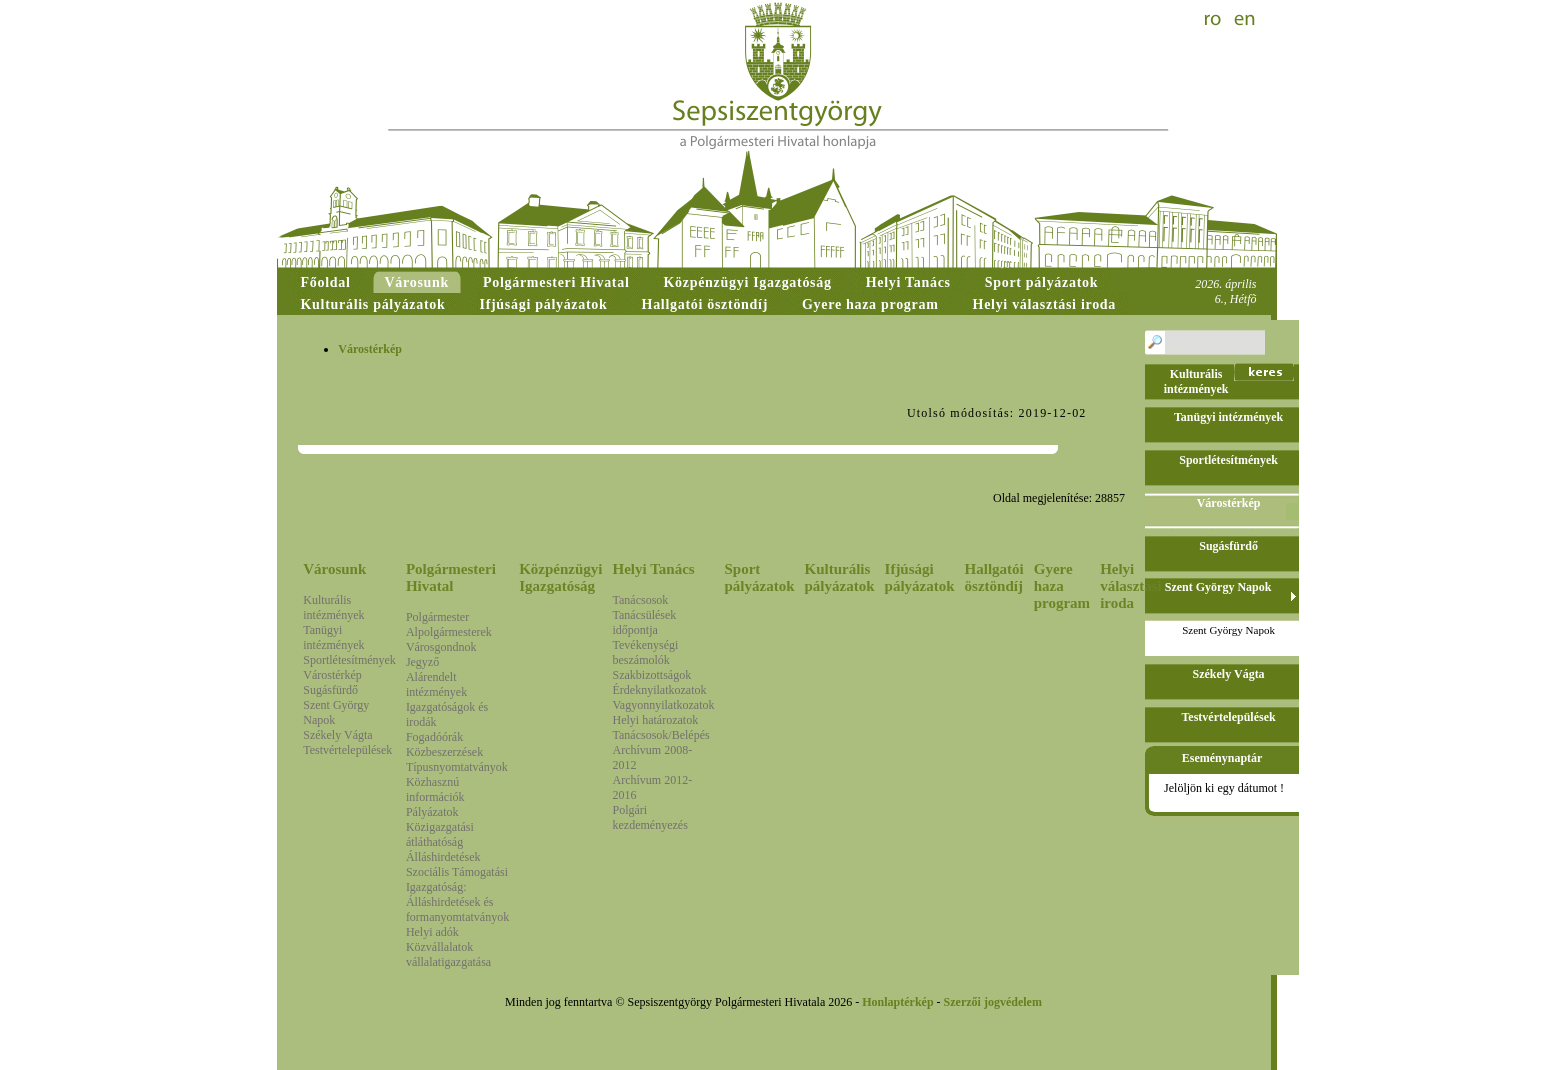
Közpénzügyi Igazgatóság (560, 577)
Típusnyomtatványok (457, 767)
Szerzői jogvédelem (993, 1002)
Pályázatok (432, 812)
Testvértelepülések (347, 750)
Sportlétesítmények (349, 660)
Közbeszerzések (444, 752)
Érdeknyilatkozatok (660, 690)
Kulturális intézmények (333, 607)
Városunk (334, 569)
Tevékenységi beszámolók (646, 652)
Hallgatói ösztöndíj (994, 577)
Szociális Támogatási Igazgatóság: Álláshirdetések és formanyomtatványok (457, 894)
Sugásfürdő (330, 690)
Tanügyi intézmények (333, 637)
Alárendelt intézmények (436, 684)
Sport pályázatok (760, 577)
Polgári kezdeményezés (650, 817)
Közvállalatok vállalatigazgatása (448, 954)
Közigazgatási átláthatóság (440, 834)
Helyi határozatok (656, 720)
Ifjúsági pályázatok (920, 577)
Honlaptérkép (897, 1002)
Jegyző (422, 662)
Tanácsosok (641, 600)
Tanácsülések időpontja (645, 622)
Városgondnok (441, 647)
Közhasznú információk (435, 789)
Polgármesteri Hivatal (451, 577)
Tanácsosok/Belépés (661, 735)
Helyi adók (432, 932)
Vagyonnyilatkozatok (664, 705)
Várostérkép (332, 675)
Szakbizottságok (652, 675)
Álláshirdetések (443, 857)
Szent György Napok (1228, 630)
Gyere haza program (1062, 586)
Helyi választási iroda (1131, 586)
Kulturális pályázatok (840, 577)
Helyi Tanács (654, 569)
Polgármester (437, 617)
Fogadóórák (434, 737)
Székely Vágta (337, 735)
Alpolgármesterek (449, 632)
